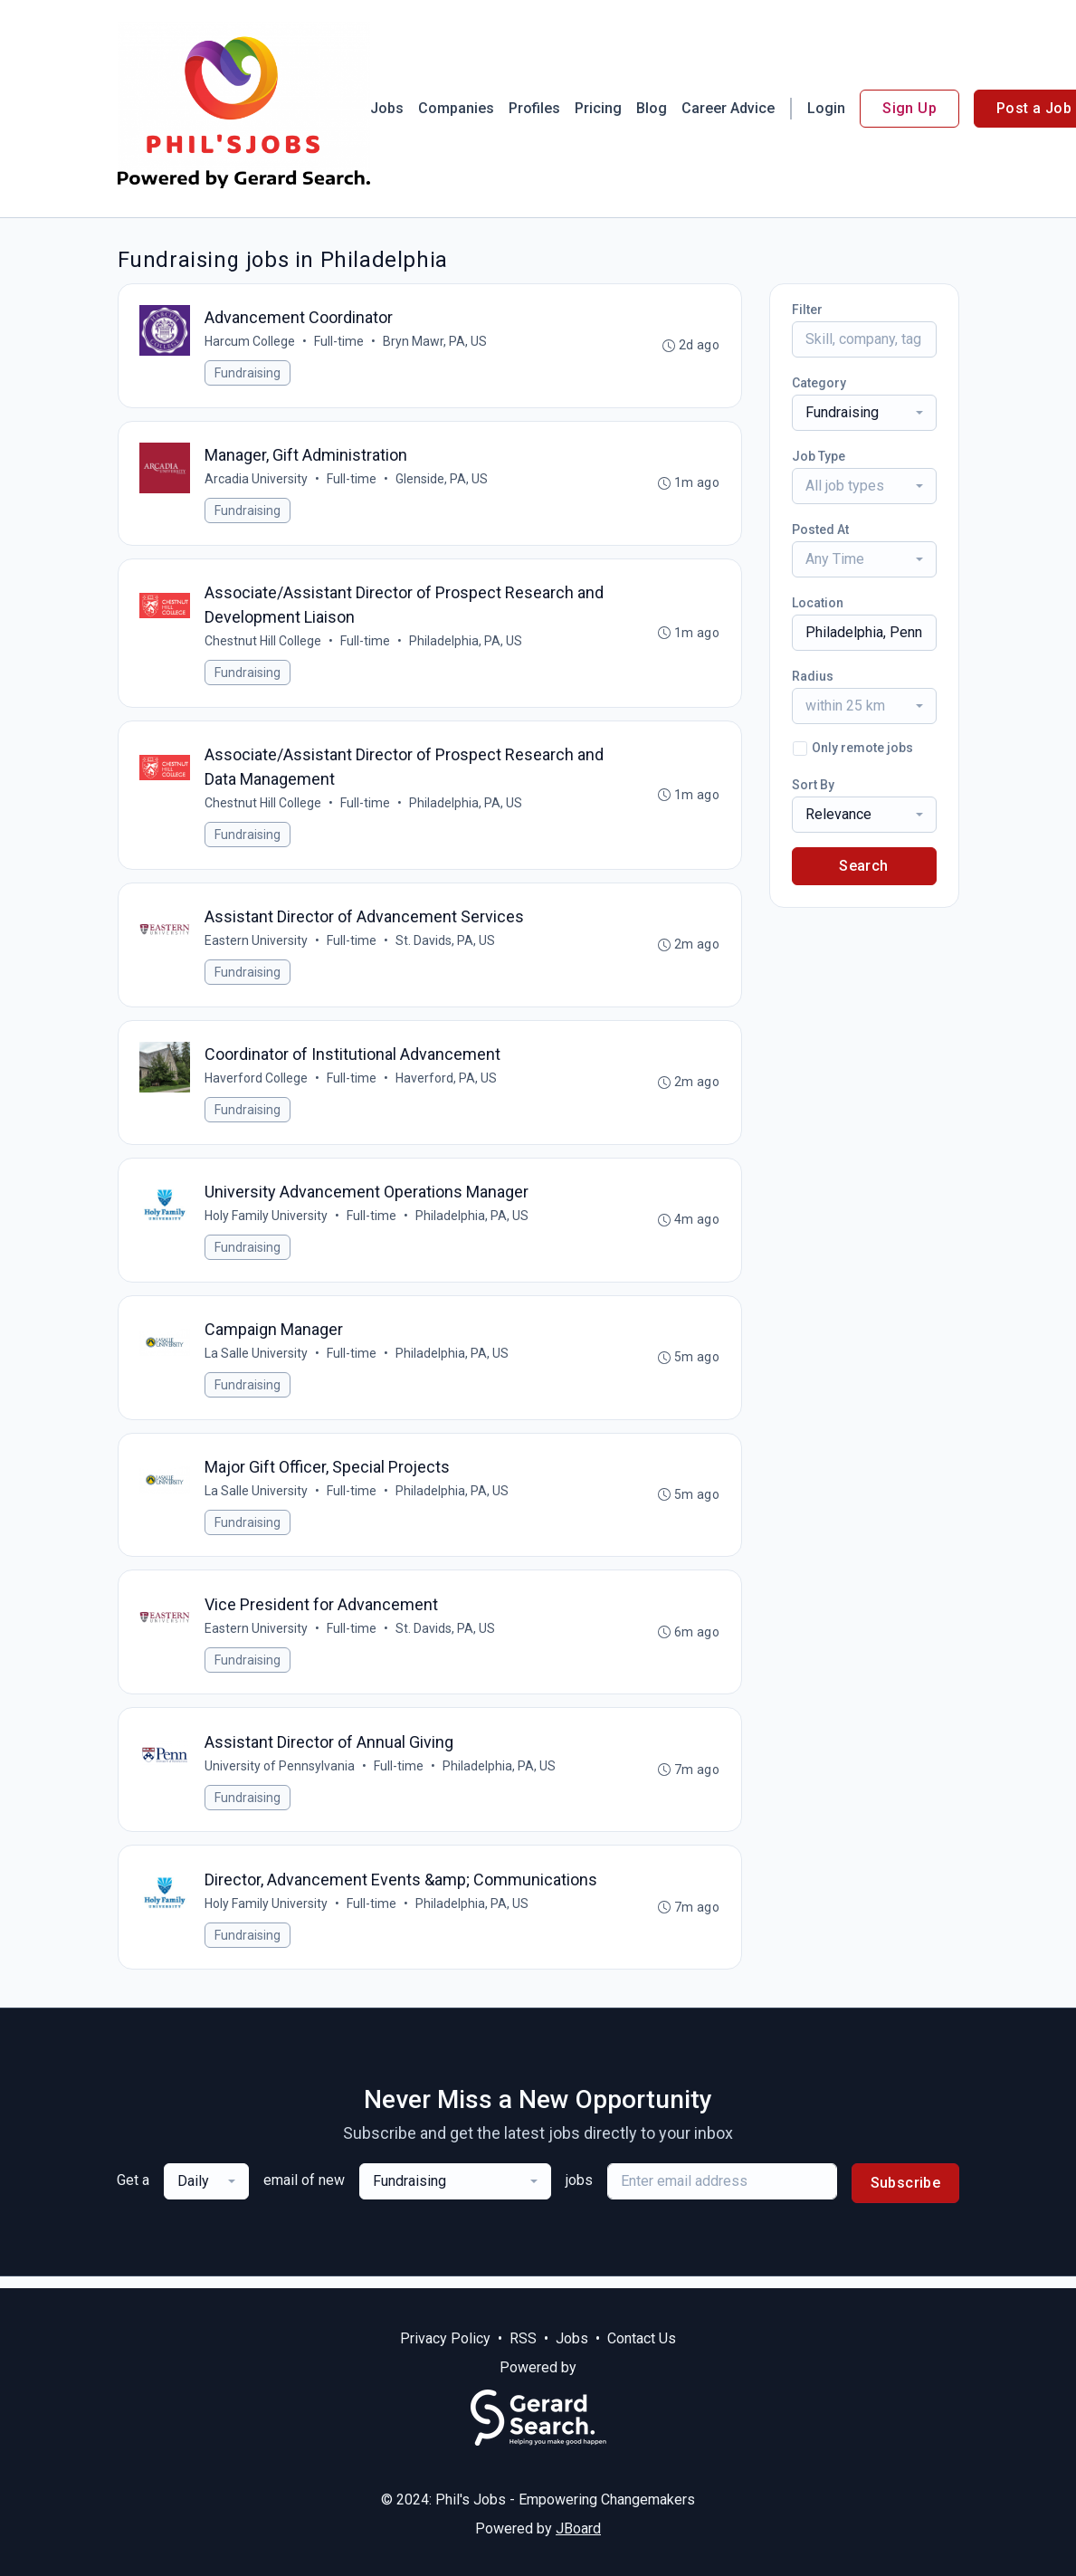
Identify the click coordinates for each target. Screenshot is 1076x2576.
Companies (456, 108)
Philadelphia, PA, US (466, 643)
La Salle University (257, 1360)
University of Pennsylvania (280, 1776)
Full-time (340, 342)
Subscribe (906, 2194)
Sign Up (909, 108)
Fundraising (248, 374)
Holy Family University (267, 1222)
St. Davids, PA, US (446, 945)
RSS (523, 2338)
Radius (812, 676)
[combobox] (864, 413)
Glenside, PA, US (442, 480)
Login (826, 108)
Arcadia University (257, 480)
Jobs (387, 108)
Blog (651, 108)
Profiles (534, 108)
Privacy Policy (445, 2338)
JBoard (578, 2528)
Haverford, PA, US (447, 1083)
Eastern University (257, 945)
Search (863, 865)
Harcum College (250, 342)
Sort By (813, 785)
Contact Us (641, 2338)
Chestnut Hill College (263, 643)
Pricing (598, 108)
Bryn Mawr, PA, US (436, 342)
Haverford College (257, 1083)
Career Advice (728, 108)
